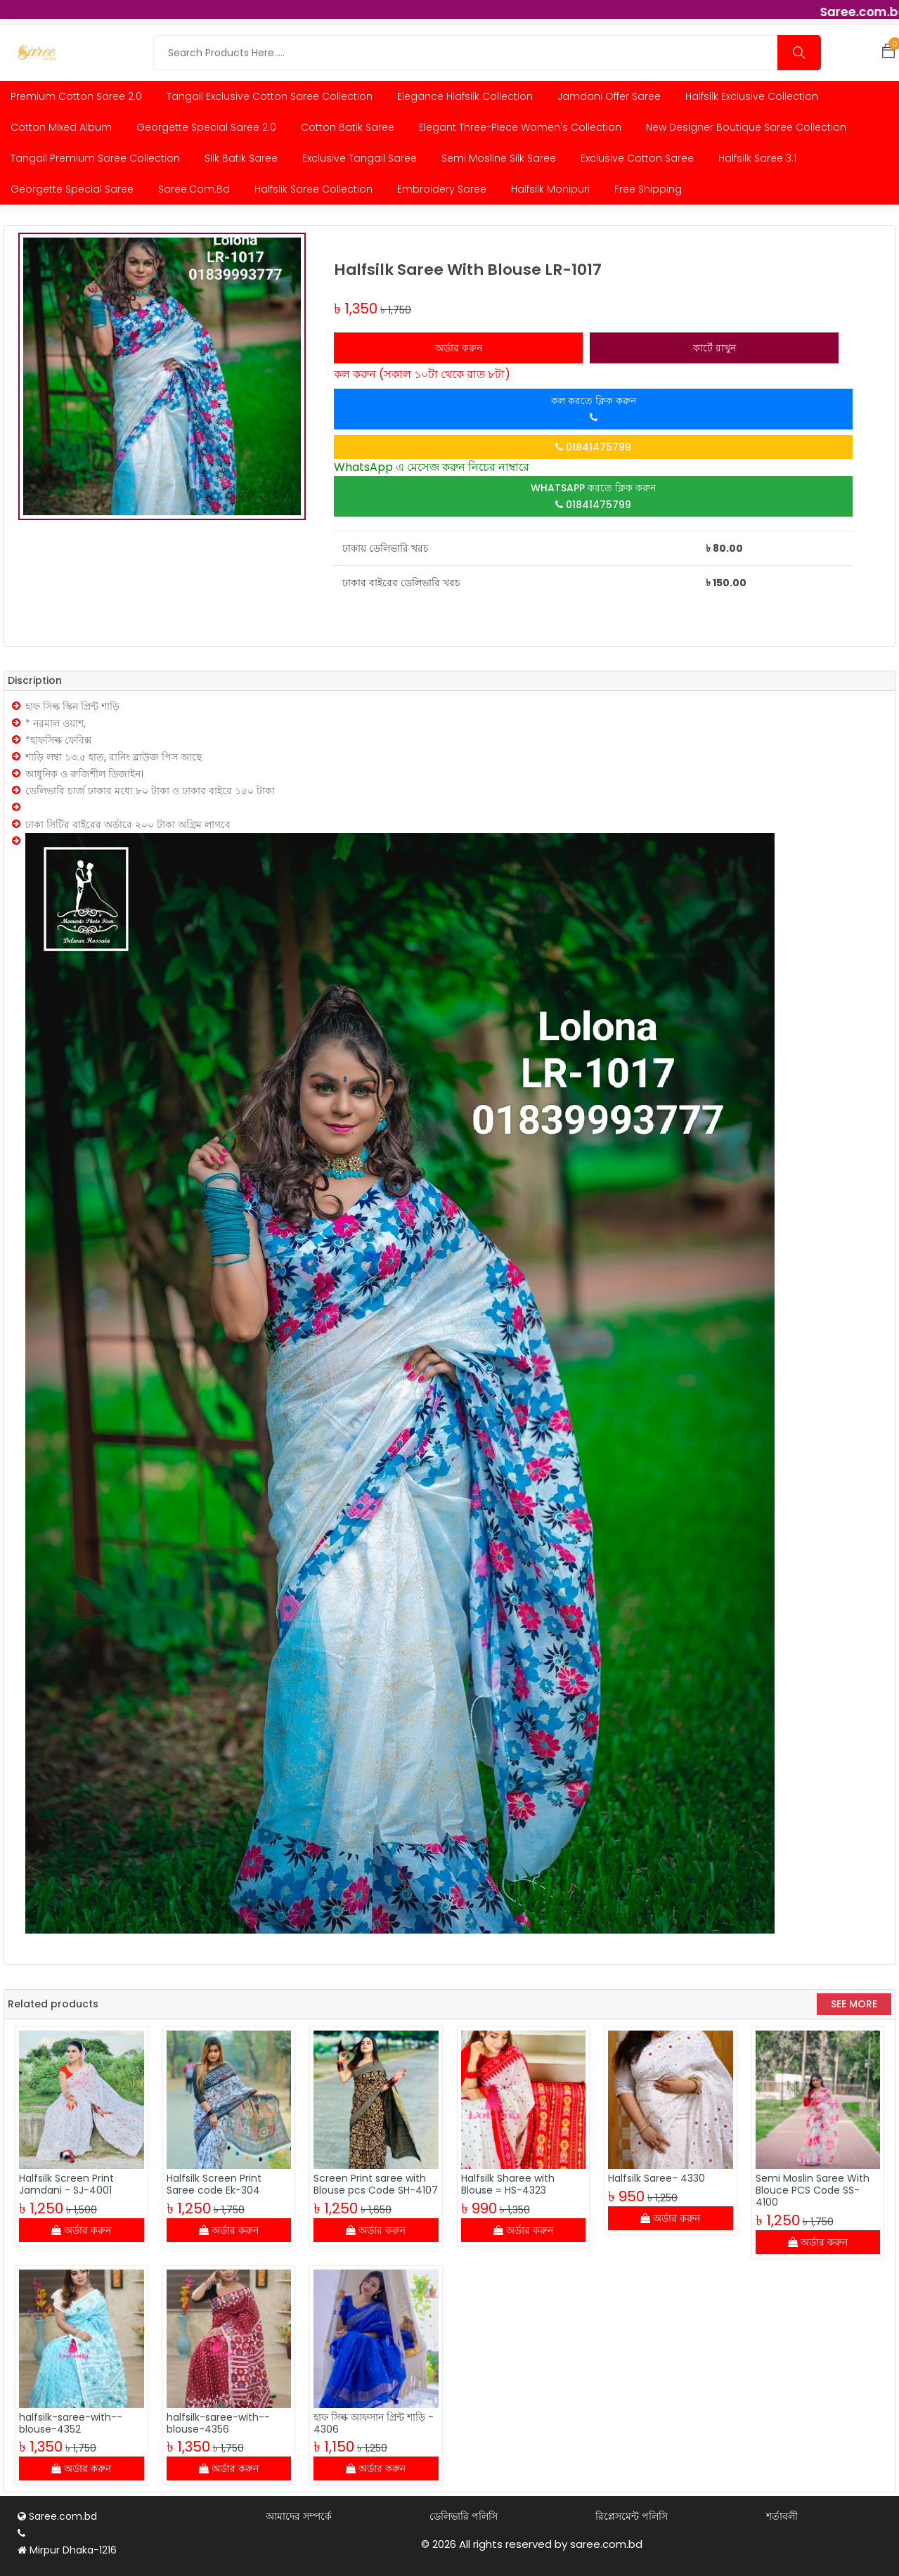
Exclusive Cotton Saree (637, 158)
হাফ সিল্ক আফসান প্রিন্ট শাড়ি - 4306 (373, 2423)
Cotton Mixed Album (61, 127)
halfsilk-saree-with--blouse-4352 (70, 2423)
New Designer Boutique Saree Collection (746, 127)
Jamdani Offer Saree (609, 96)
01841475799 (593, 447)
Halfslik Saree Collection (313, 189)
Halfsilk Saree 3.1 (757, 158)
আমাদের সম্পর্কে (299, 2517)
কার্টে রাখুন (714, 348)
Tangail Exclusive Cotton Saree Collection (270, 96)
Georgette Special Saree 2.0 (206, 127)
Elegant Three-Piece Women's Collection (520, 127)
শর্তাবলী (782, 2517)
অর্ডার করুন (458, 348)
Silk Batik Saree (241, 158)
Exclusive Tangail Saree (359, 158)
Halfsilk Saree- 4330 (656, 2178)
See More (854, 2004)
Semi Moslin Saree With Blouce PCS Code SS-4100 (812, 2190)
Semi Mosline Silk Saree (498, 158)
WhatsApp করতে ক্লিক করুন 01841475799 (593, 496)
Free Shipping (648, 189)
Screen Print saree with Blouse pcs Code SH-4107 (375, 2184)
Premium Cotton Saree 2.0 (76, 96)
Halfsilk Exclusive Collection (751, 96)
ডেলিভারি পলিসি (463, 2517)
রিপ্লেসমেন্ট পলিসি (631, 2517)
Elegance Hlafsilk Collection (465, 96)
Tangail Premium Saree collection (95, 158)
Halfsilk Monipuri (550, 189)
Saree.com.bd (194, 189)
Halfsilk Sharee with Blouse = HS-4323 (508, 2184)
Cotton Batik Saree (347, 127)
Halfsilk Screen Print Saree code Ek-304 (214, 2184)
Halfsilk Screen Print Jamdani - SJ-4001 (66, 2184)
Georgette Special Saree (72, 189)
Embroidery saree (441, 189)
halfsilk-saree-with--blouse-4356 (218, 2423)
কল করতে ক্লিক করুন (593, 408)
